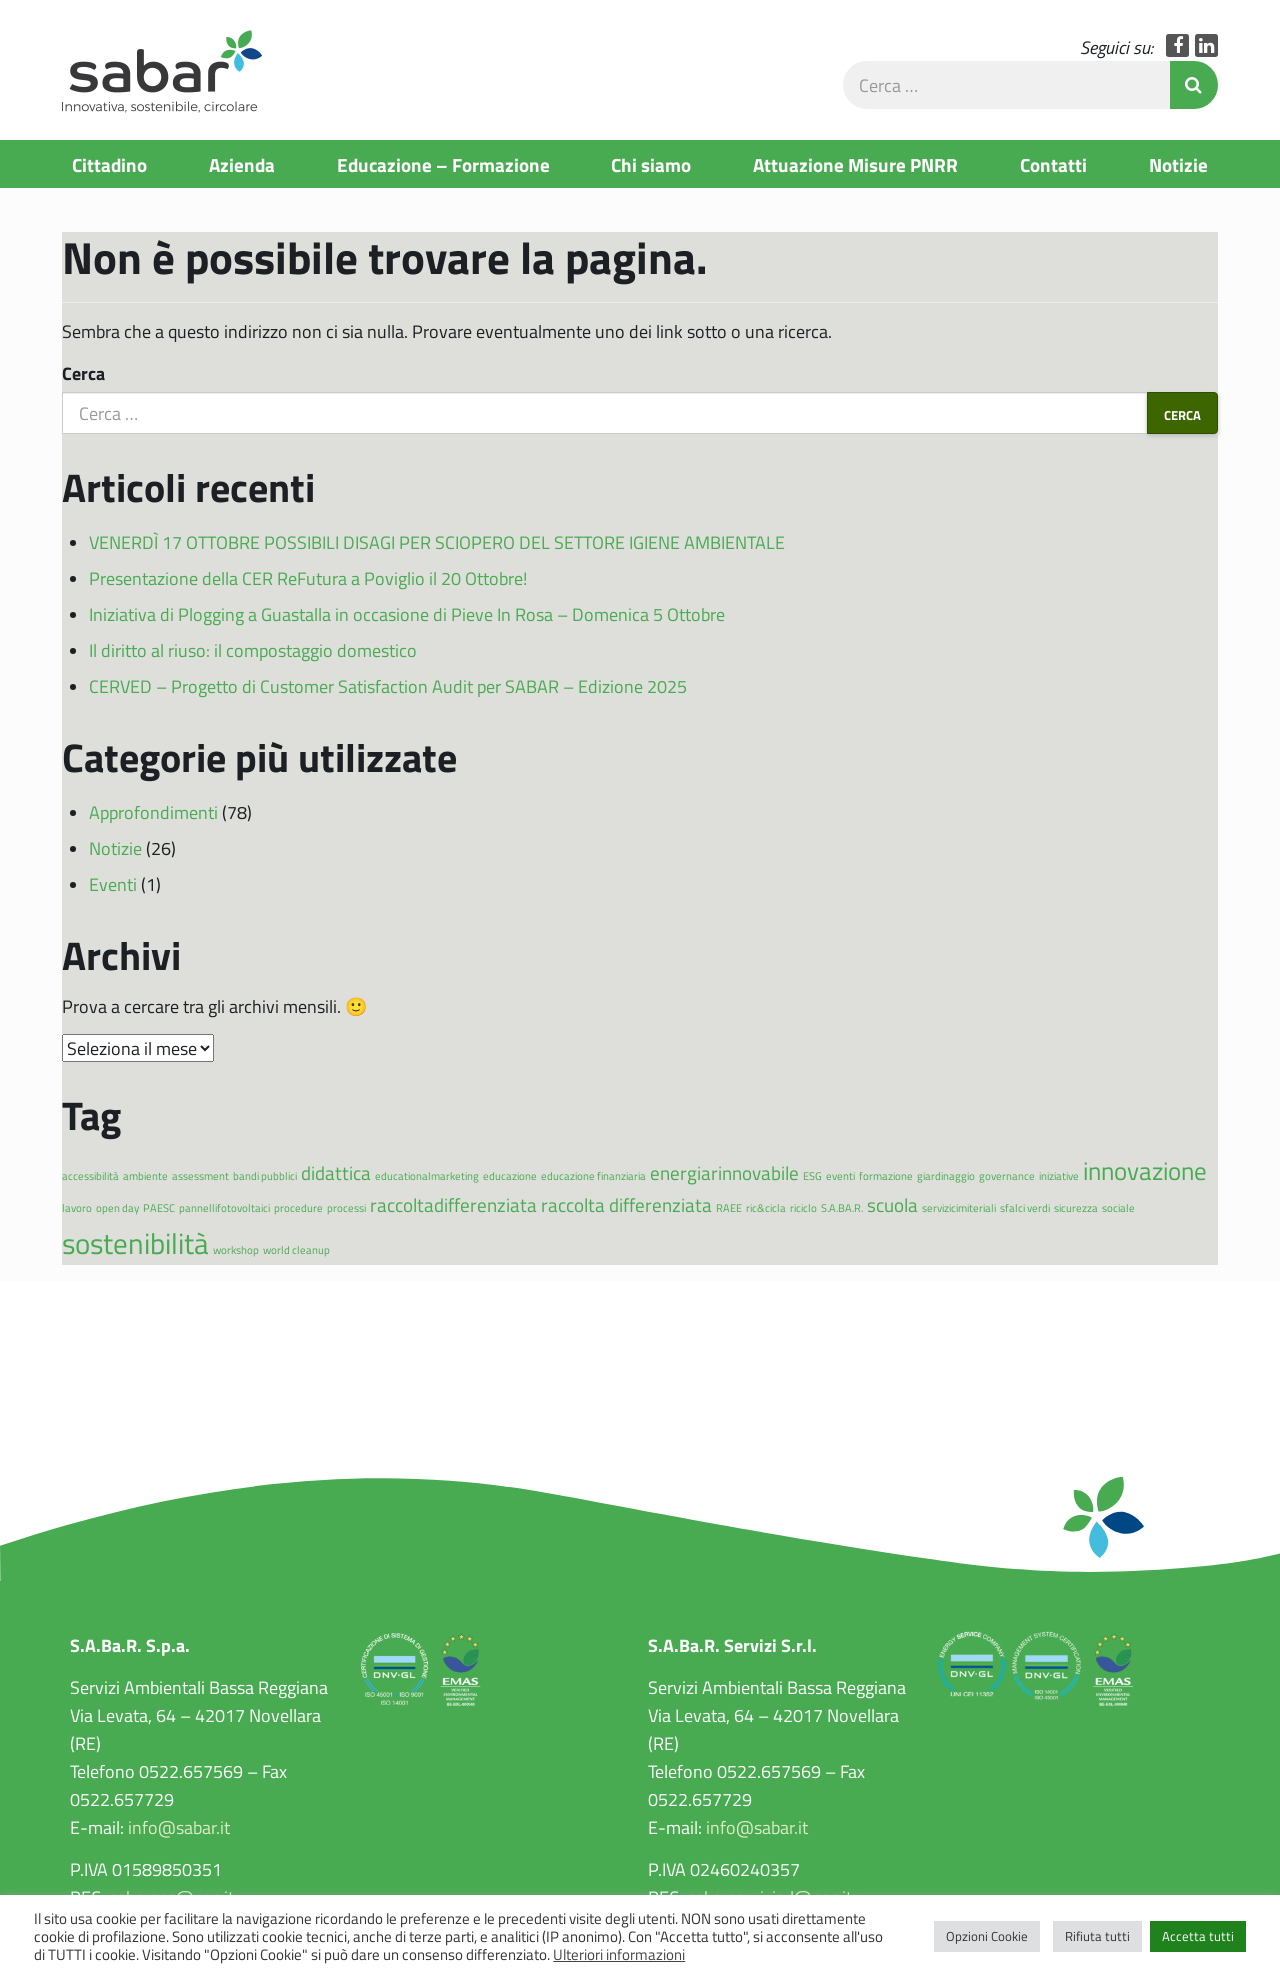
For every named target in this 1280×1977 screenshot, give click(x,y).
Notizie (1178, 164)
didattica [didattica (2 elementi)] (336, 1172)
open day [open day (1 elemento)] (117, 1207)
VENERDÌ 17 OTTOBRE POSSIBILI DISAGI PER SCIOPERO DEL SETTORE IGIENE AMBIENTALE (437, 542)
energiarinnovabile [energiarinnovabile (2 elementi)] (724, 1172)
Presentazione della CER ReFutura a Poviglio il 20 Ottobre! (308, 578)
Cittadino (109, 164)
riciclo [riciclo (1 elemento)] (803, 1207)
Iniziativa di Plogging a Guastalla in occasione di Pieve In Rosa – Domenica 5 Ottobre (407, 614)
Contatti (1053, 164)
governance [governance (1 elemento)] (1007, 1175)
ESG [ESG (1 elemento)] (812, 1175)
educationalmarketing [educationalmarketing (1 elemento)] (427, 1175)
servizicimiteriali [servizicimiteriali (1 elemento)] (959, 1207)
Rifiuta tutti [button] (1097, 1936)
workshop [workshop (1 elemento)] (236, 1249)
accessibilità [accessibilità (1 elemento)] (90, 1175)
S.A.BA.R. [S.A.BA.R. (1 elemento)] (842, 1207)
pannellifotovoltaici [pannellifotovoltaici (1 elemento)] (224, 1207)
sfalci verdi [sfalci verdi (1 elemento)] (1025, 1207)
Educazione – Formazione (443, 164)
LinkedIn (1206, 45)
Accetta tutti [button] (1198, 1936)
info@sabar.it (179, 1827)
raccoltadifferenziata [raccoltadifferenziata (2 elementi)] (453, 1204)
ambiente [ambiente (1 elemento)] (145, 1175)
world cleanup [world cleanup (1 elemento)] (296, 1249)
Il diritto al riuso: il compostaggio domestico (253, 650)
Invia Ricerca (1194, 85)
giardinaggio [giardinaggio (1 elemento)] (946, 1175)
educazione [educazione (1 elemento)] (510, 1175)
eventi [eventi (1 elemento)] (840, 1175)
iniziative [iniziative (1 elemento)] (1059, 1175)
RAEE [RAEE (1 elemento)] (729, 1207)
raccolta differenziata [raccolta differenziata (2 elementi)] (626, 1204)
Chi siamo (651, 164)
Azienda (242, 164)
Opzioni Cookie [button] (987, 1936)
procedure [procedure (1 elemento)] (298, 1207)
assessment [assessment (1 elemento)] (200, 1175)
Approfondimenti (153, 812)
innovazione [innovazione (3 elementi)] (1145, 1170)
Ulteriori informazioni (619, 1954)
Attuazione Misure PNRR (855, 164)
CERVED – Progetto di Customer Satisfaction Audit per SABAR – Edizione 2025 (388, 686)
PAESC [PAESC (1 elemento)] (159, 1207)
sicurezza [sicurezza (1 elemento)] (1076, 1207)
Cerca (83, 373)
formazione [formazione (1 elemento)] (886, 1175)
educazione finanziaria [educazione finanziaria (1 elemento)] (593, 1175)
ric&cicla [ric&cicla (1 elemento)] (766, 1207)
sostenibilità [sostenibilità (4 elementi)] (135, 1242)
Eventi (113, 884)
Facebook (1177, 45)
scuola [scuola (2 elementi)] (892, 1204)
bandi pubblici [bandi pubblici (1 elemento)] (265, 1175)
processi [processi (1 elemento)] (346, 1207)
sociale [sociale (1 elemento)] (1118, 1207)
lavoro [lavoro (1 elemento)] (77, 1207)
